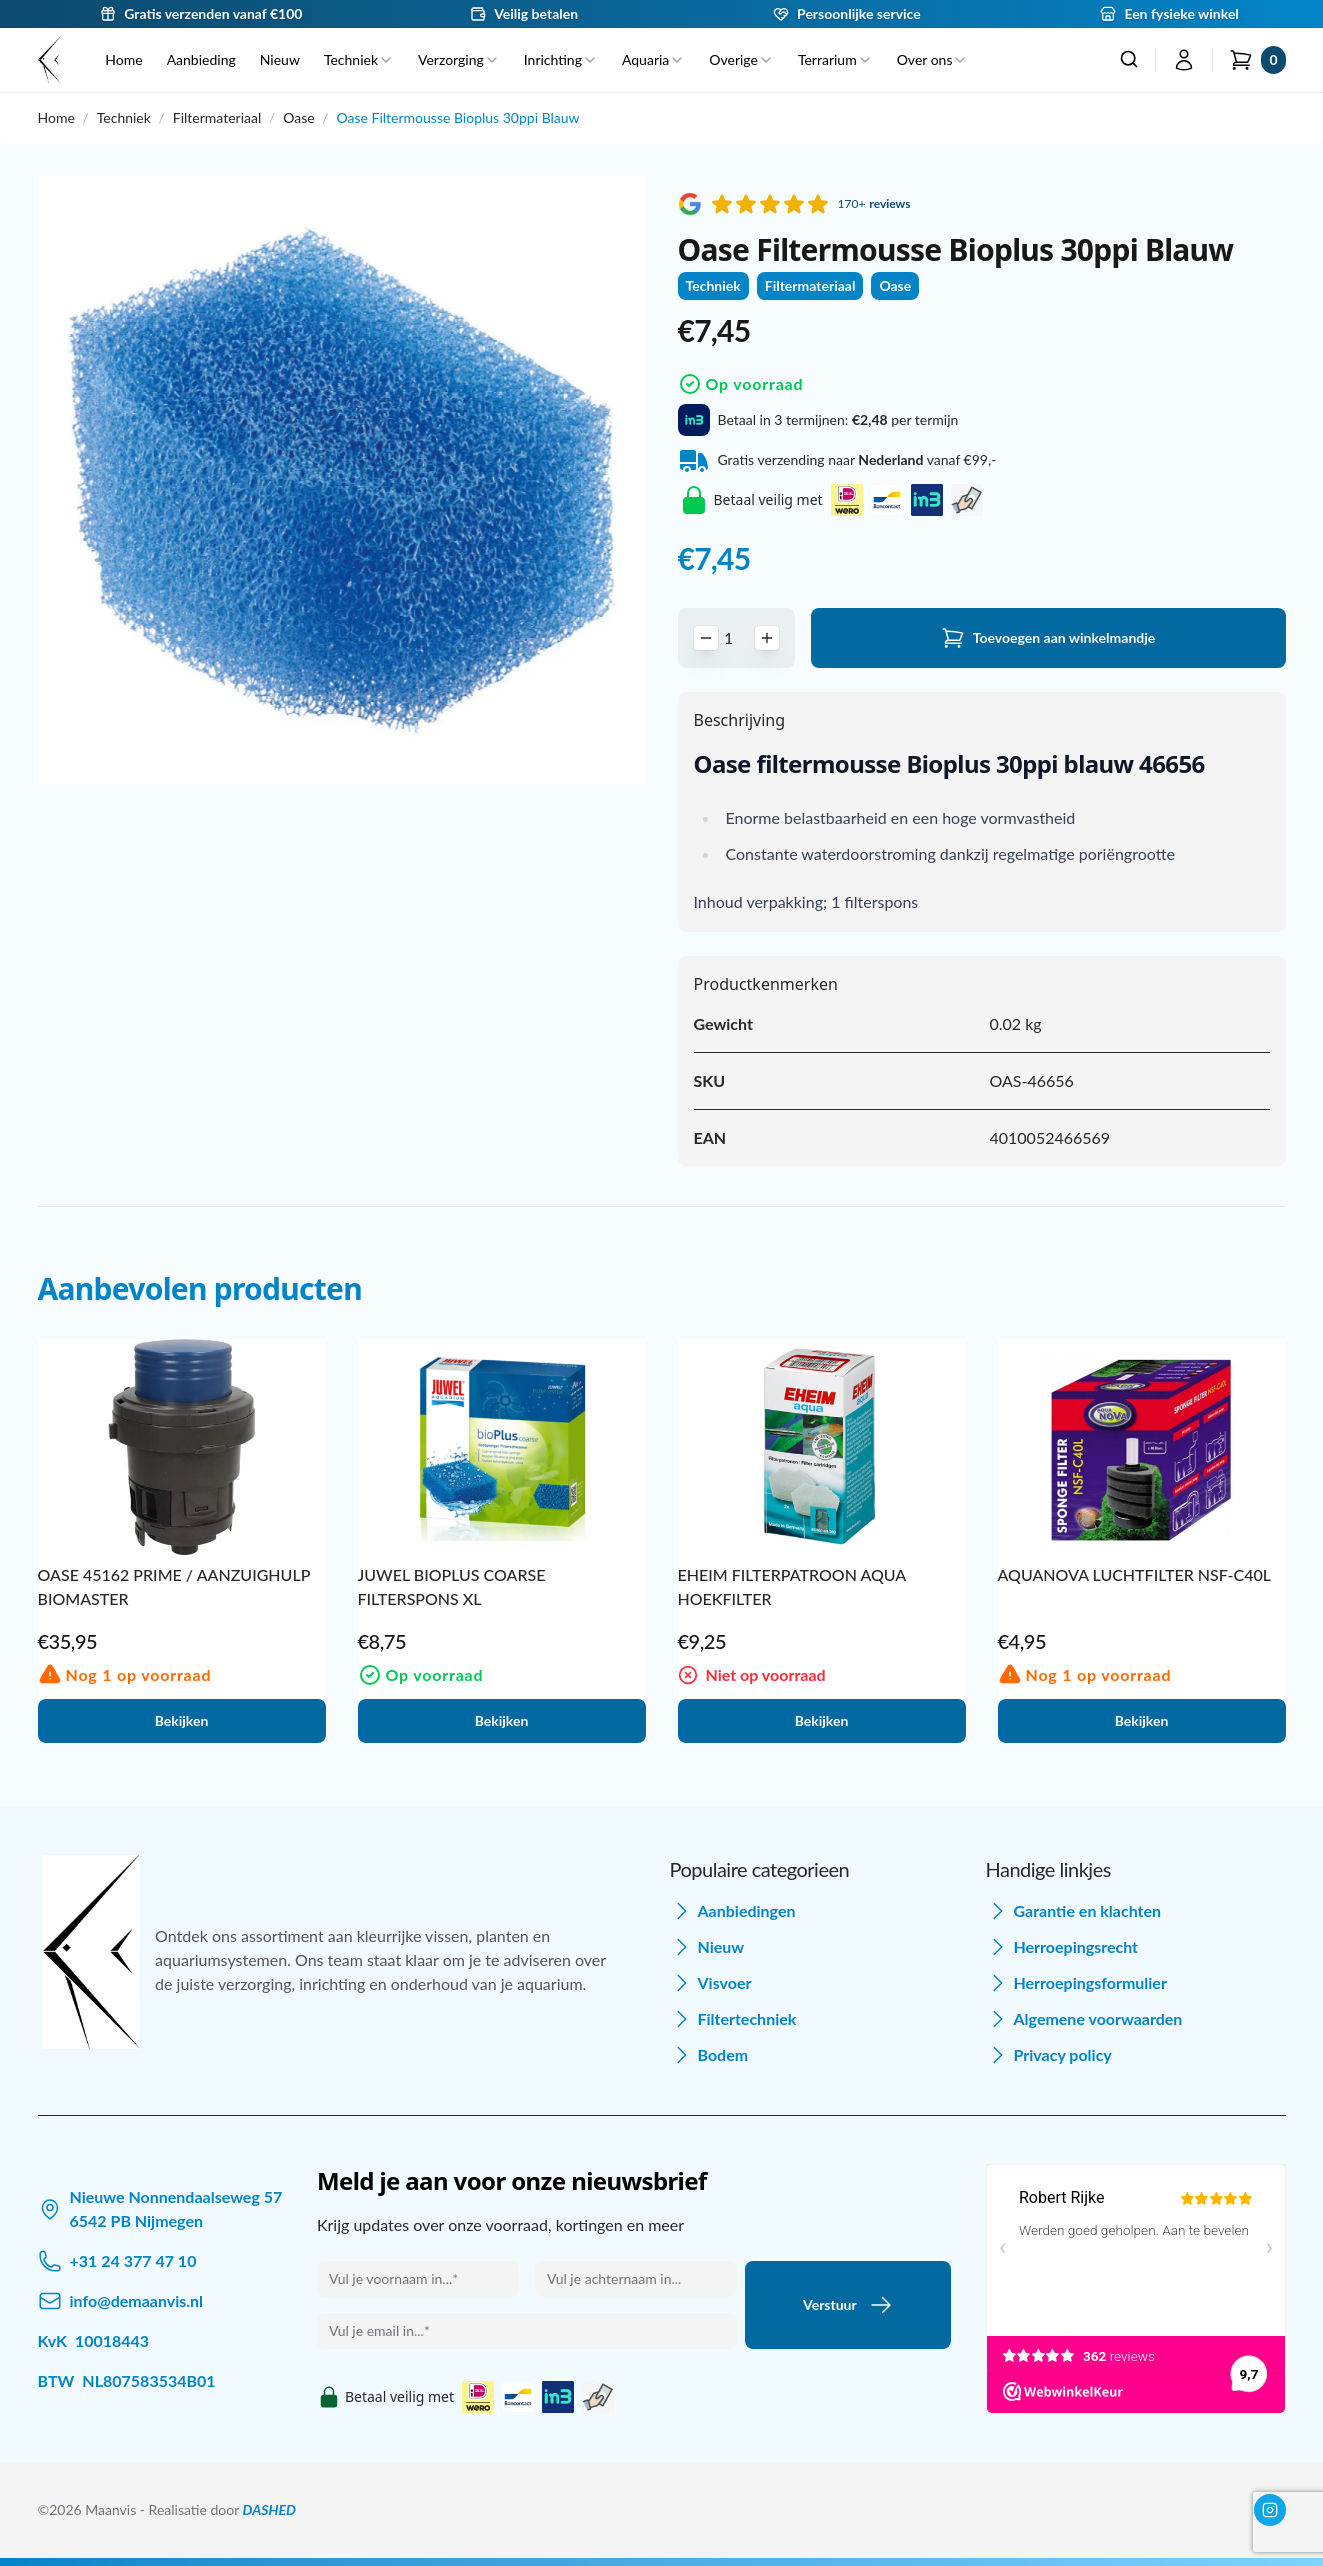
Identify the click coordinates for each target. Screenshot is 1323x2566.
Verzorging (459, 59)
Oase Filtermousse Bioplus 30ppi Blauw (458, 117)
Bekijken (182, 1720)
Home (123, 59)
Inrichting (561, 59)
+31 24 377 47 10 (133, 2260)
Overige (741, 59)
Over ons (933, 59)
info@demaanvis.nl (137, 2300)
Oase (298, 117)
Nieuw (280, 59)
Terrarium (835, 59)
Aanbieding (201, 59)
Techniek (359, 59)
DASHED (269, 2509)
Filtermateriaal (217, 117)
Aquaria (653, 59)
